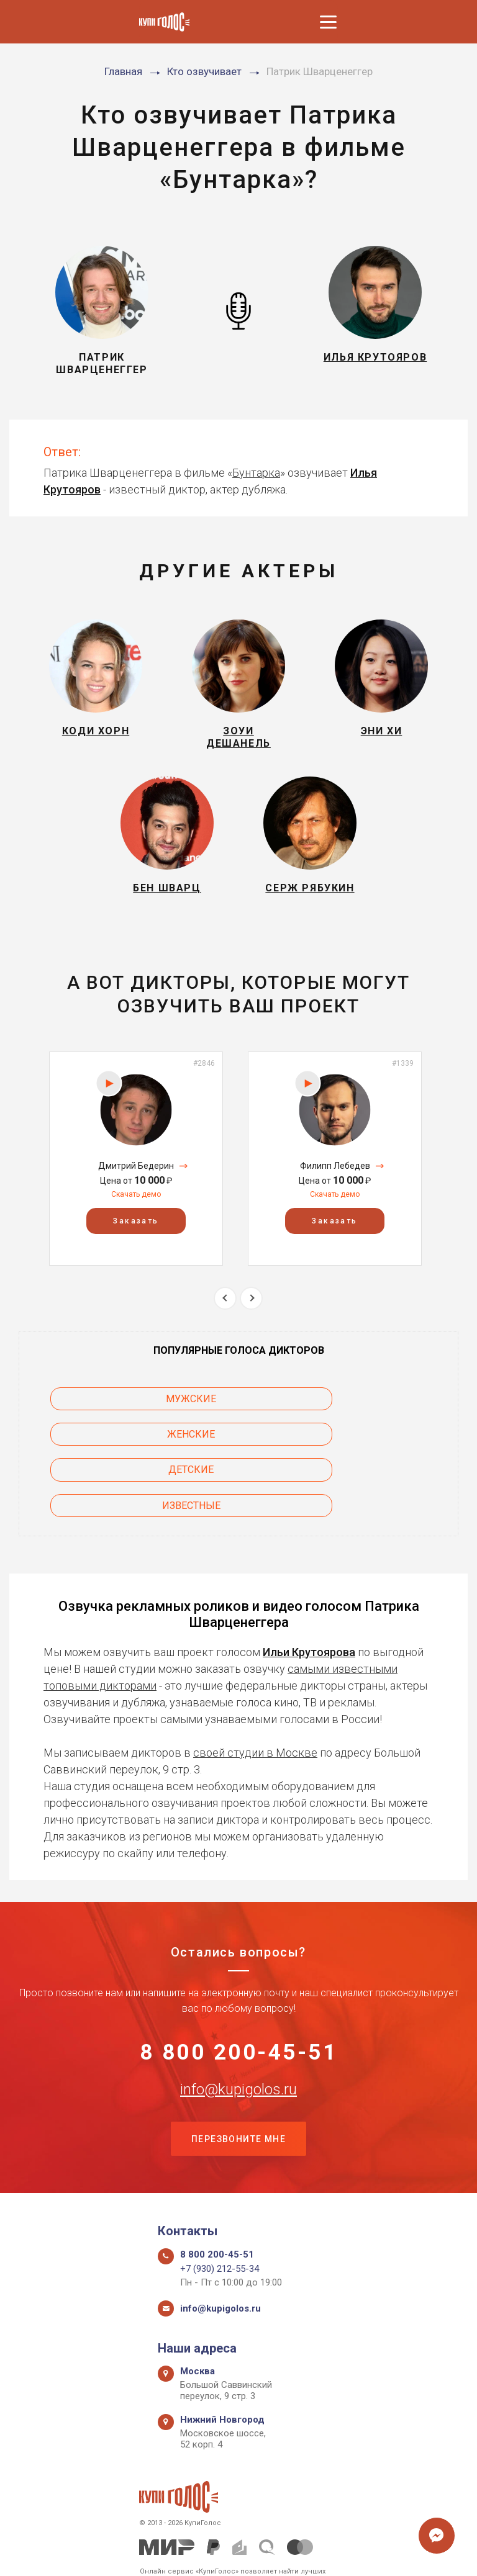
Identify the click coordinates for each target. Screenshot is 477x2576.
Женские (359, 1420)
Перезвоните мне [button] (238, 2096)
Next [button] (251, 1319)
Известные (358, 1456)
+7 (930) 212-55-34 (219, 2226)
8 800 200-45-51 (238, 2005)
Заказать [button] (135, 1242)
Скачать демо (136, 1216)
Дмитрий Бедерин (136, 1187)
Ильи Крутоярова (309, 1602)
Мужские (119, 1420)
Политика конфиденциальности (232, 2553)
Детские (119, 1456)
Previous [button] (225, 1319)
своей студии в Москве (255, 1702)
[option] (136, 1180)
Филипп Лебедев (335, 1187)
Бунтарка (256, 472)
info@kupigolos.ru (238, 2044)
